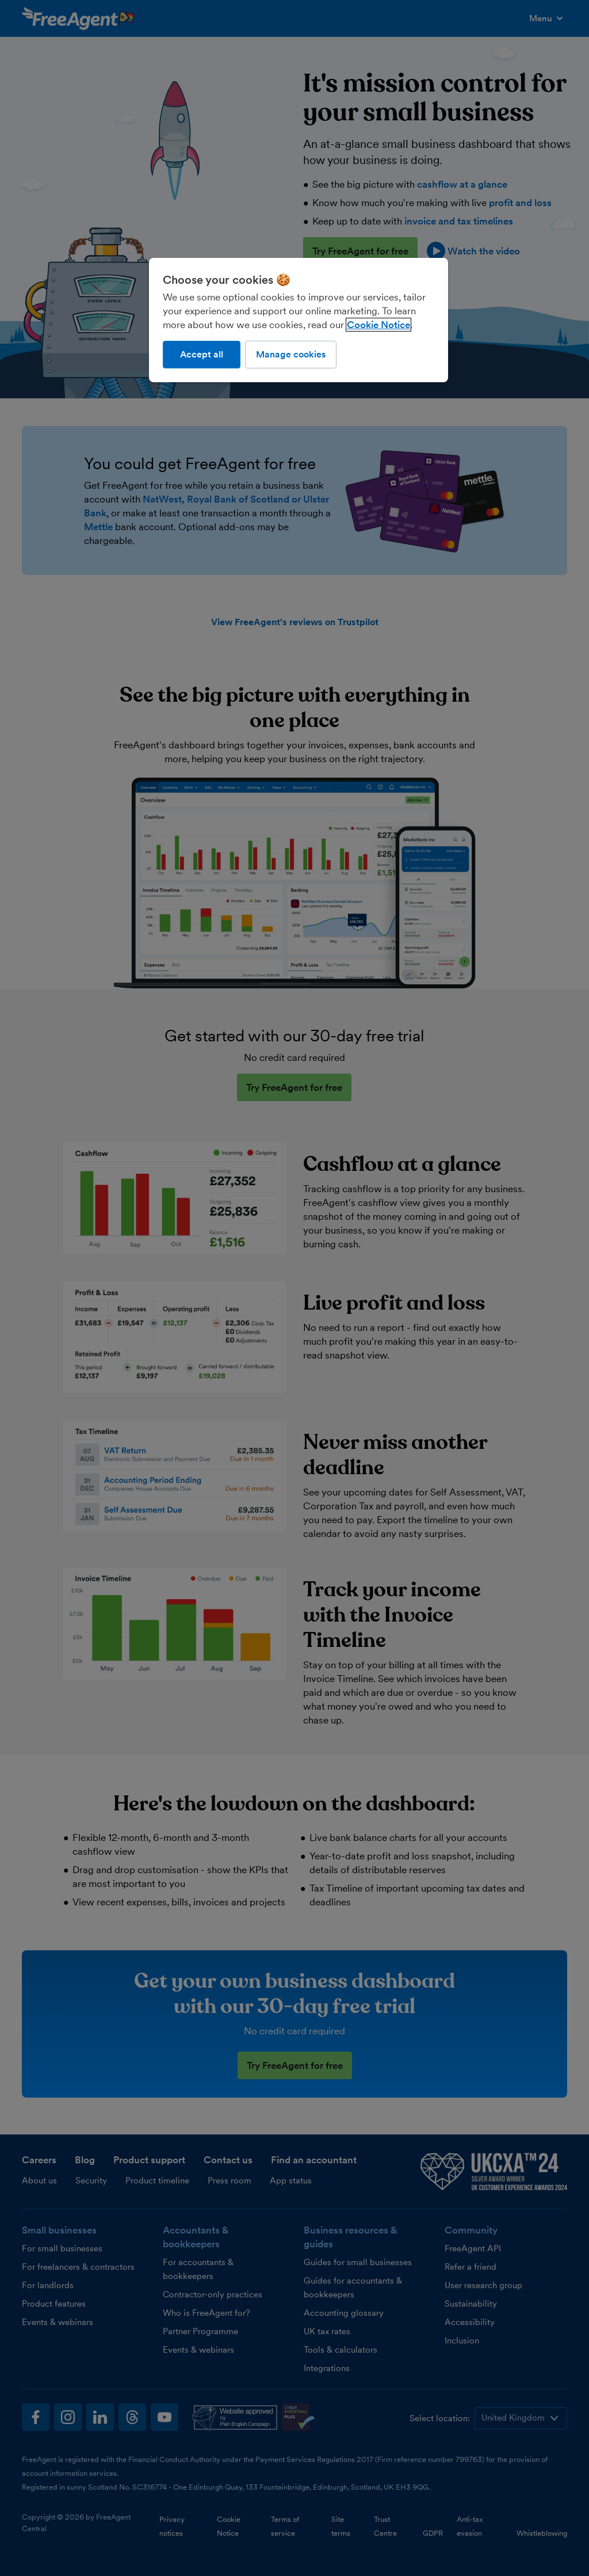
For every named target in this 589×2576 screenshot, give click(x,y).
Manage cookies (291, 354)
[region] (298, 320)
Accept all (201, 354)
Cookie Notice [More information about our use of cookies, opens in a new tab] (378, 324)
